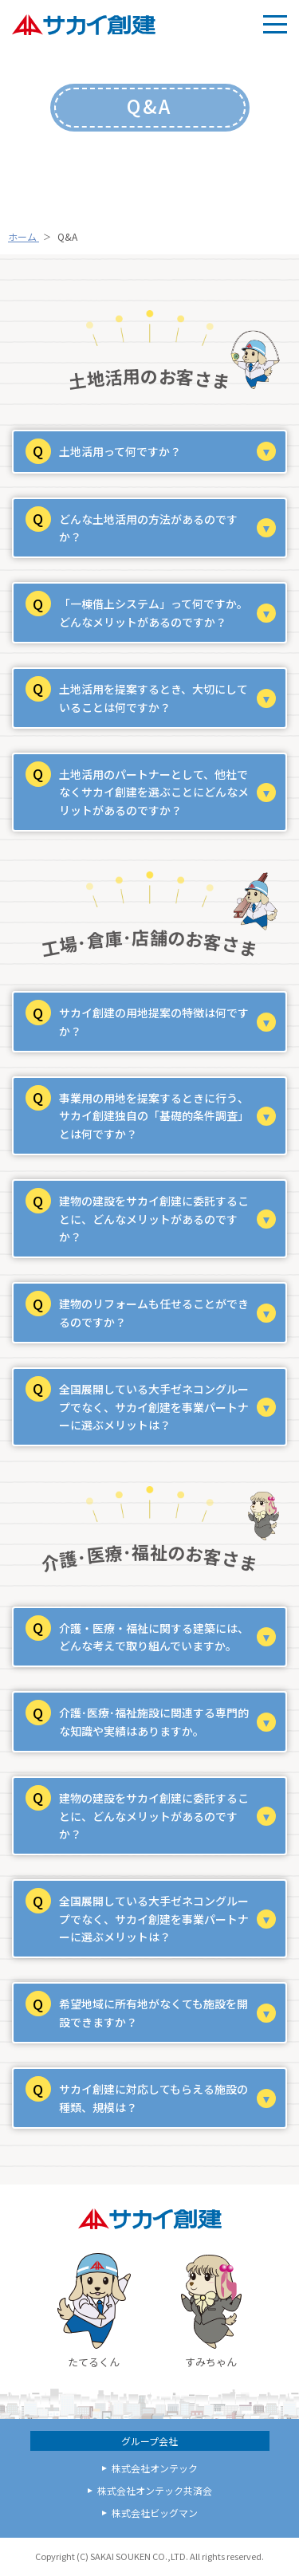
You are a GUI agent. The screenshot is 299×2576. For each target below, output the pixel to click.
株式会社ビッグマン (155, 2512)
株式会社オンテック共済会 (154, 2490)
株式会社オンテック (155, 2468)
